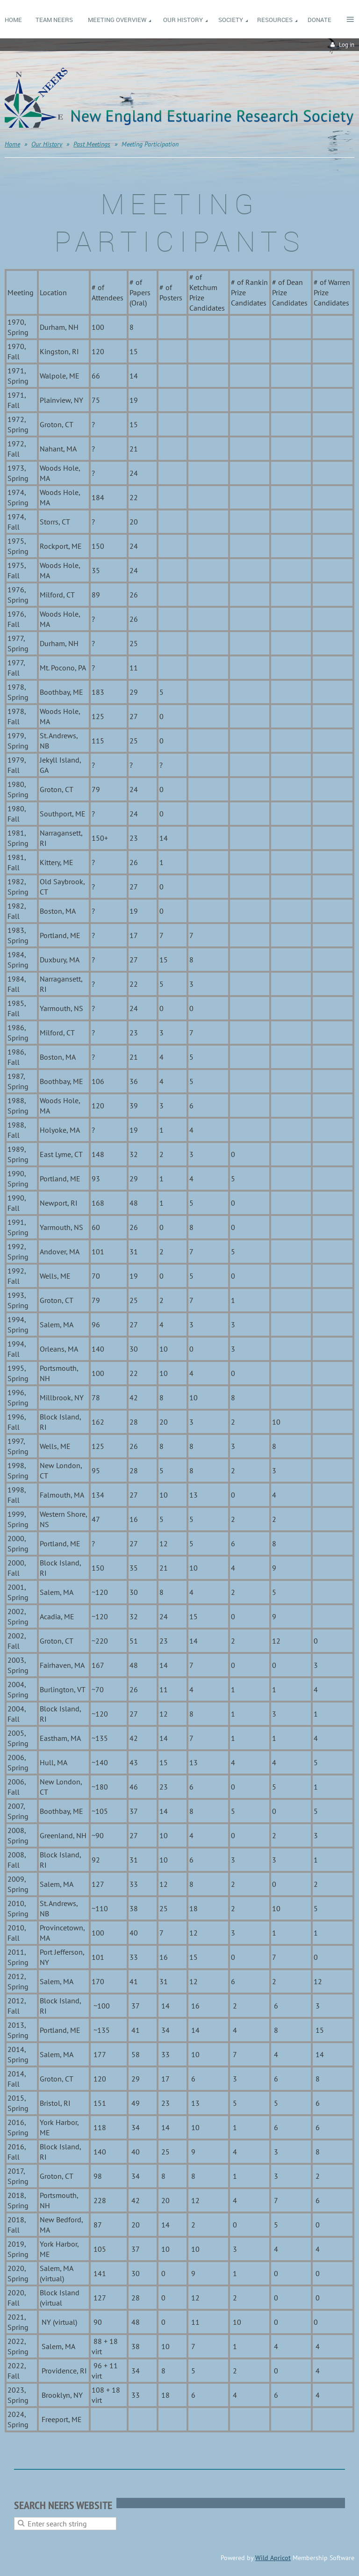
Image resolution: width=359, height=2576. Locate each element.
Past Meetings (91, 144)
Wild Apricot (273, 2558)
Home (12, 144)
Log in (346, 45)
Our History (46, 144)
